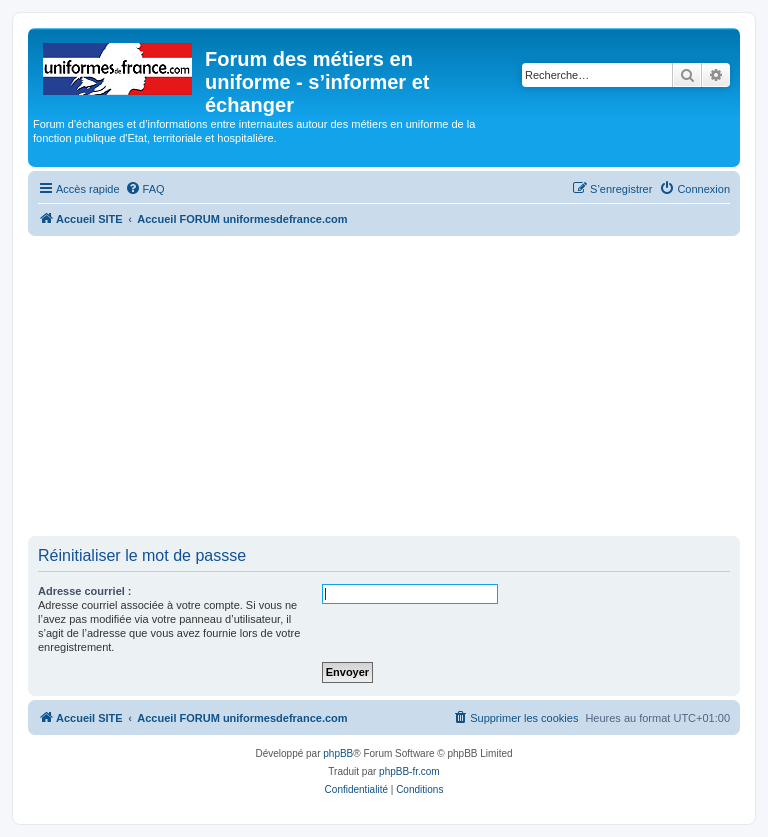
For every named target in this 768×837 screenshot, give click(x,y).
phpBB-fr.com (409, 771)
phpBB (338, 753)
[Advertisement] (384, 386)
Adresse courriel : (85, 591)
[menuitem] (145, 189)
